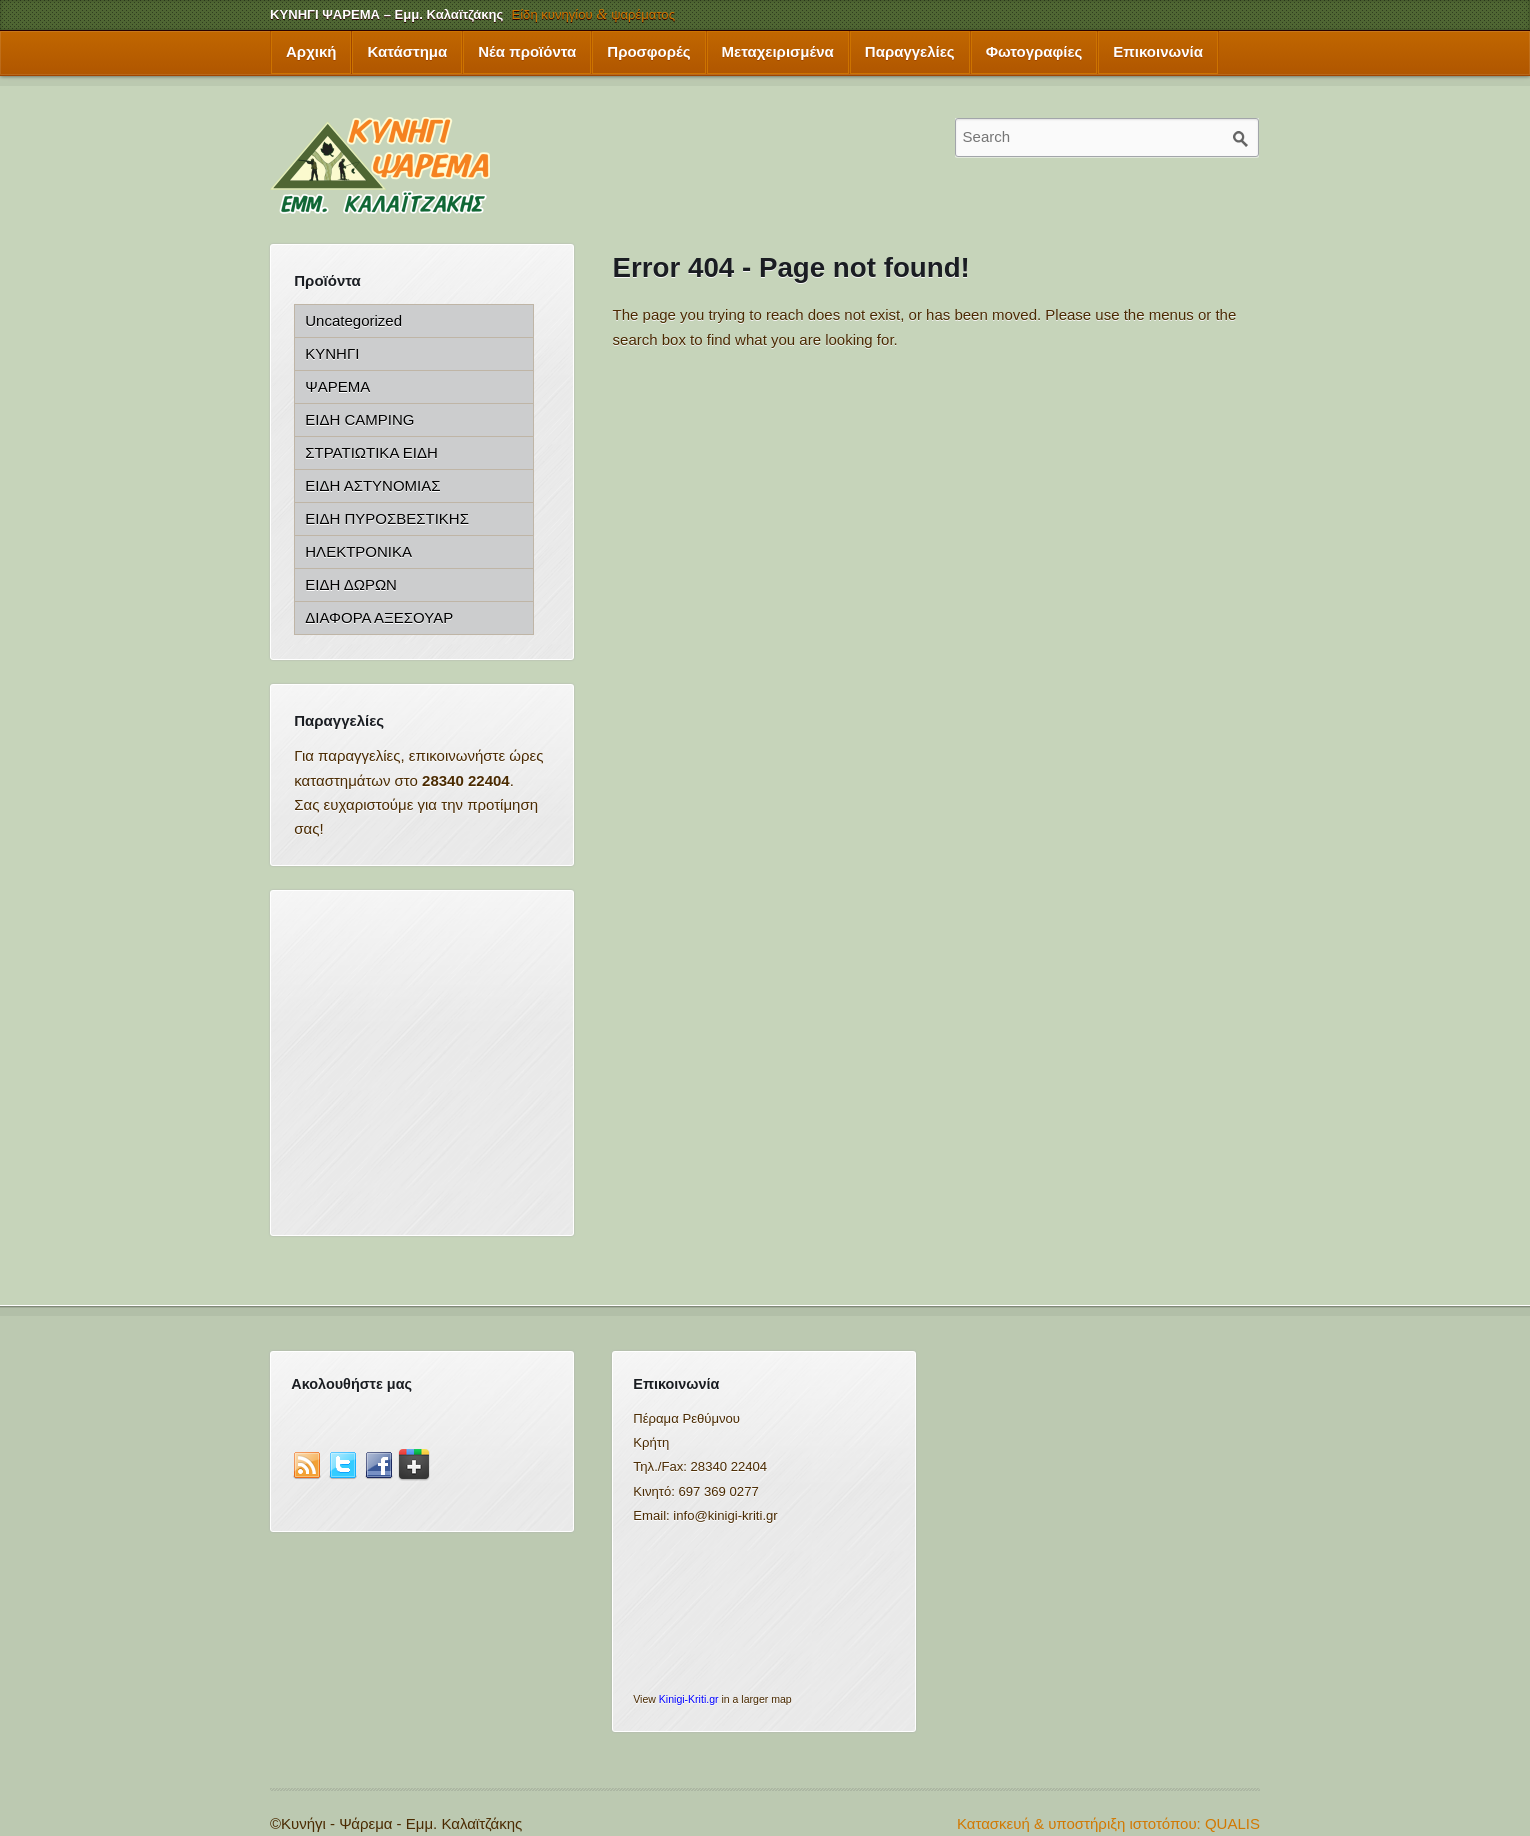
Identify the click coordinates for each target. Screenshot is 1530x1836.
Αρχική (311, 51)
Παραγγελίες (910, 51)
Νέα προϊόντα (527, 51)
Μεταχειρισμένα (778, 51)
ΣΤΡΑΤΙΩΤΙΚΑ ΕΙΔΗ (371, 452)
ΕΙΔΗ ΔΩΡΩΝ (351, 584)
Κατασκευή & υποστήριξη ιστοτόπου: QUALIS (1108, 1823)
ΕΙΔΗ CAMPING (359, 419)
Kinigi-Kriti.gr (689, 1699)
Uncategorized (353, 320)
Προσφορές (648, 51)
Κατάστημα (407, 51)
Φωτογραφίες (1034, 51)
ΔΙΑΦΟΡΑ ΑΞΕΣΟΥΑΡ (379, 617)
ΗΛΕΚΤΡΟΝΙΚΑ (358, 551)
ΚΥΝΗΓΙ (332, 353)
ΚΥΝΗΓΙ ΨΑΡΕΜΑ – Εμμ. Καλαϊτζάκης (386, 14)
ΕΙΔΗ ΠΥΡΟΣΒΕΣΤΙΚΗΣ (387, 518)
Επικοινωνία (1158, 51)
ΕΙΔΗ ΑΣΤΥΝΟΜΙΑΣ (372, 485)
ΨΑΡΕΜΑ (337, 386)
